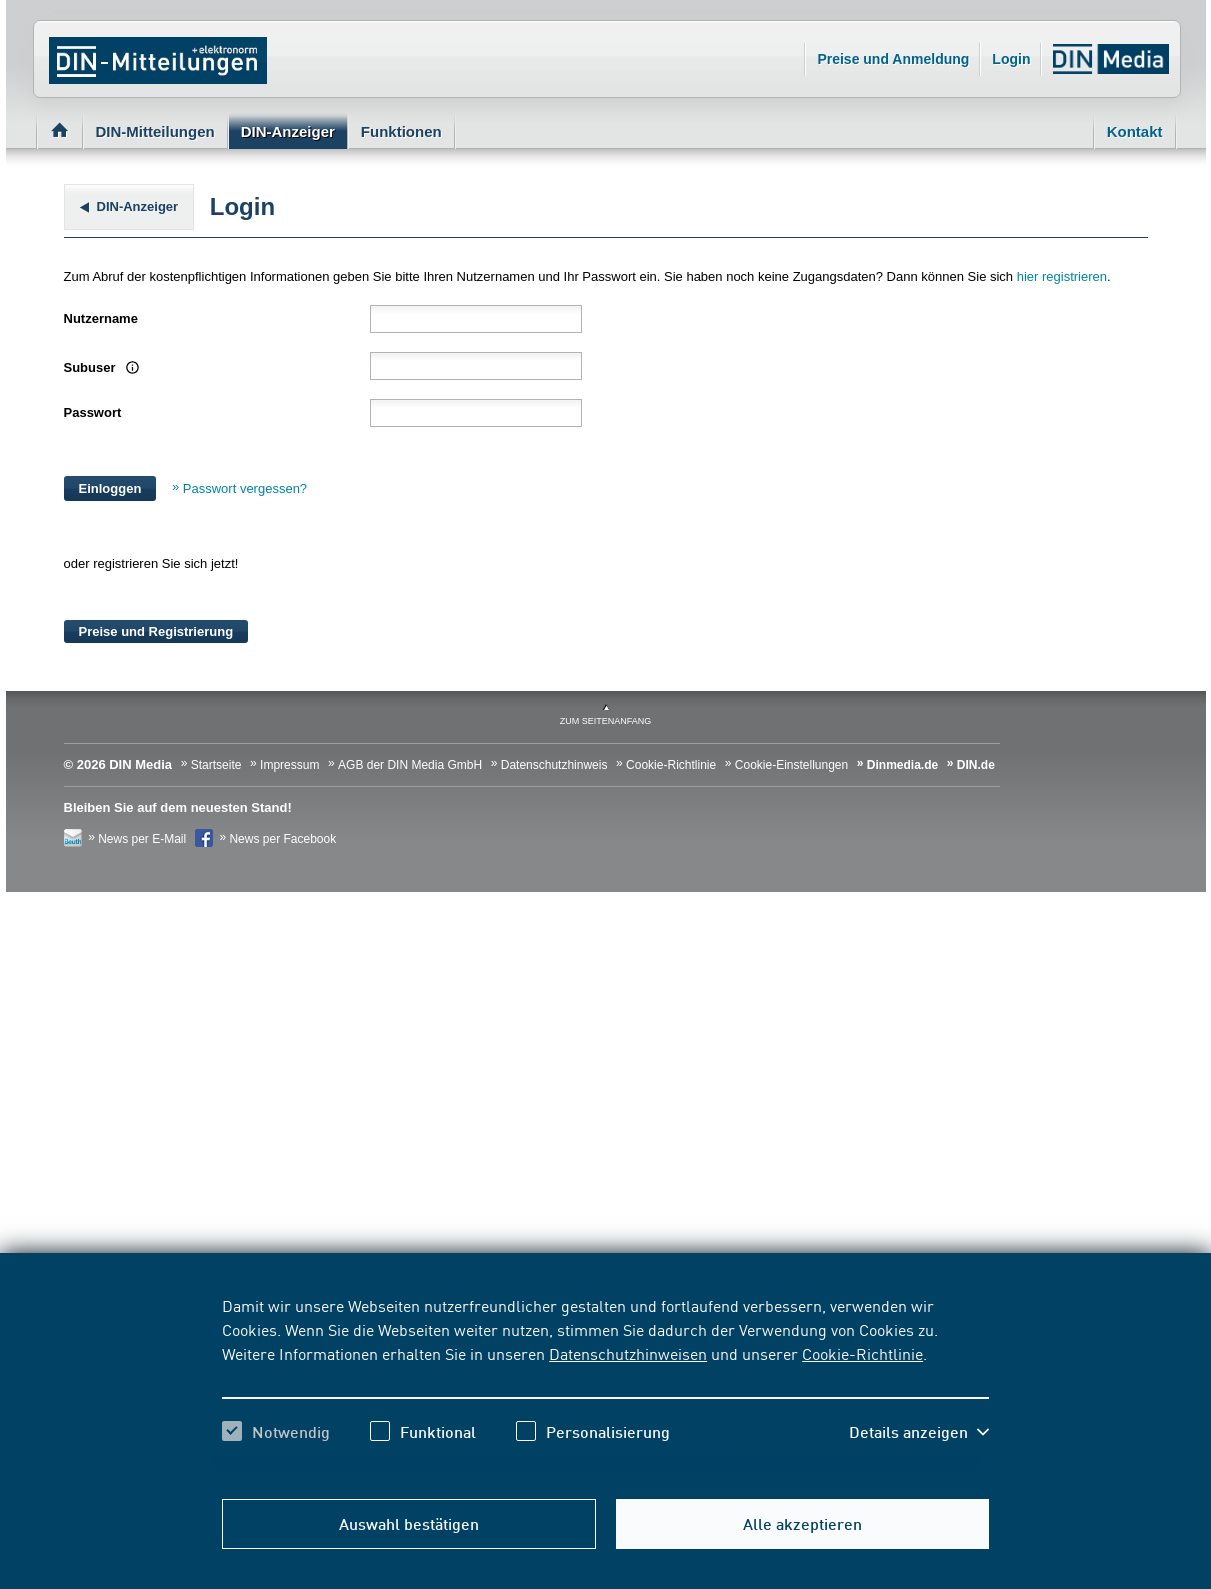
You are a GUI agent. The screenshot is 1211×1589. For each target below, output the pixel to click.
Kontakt (1135, 131)
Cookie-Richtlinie (862, 1353)
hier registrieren (1062, 276)
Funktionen (401, 131)
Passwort (93, 412)
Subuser (99, 367)
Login (1011, 59)
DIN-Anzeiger (288, 131)
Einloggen (110, 488)
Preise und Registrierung (156, 631)
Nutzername (101, 318)
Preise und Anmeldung (893, 59)
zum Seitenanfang (606, 721)
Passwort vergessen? (245, 488)
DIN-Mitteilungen (155, 131)
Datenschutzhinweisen (628, 1353)
